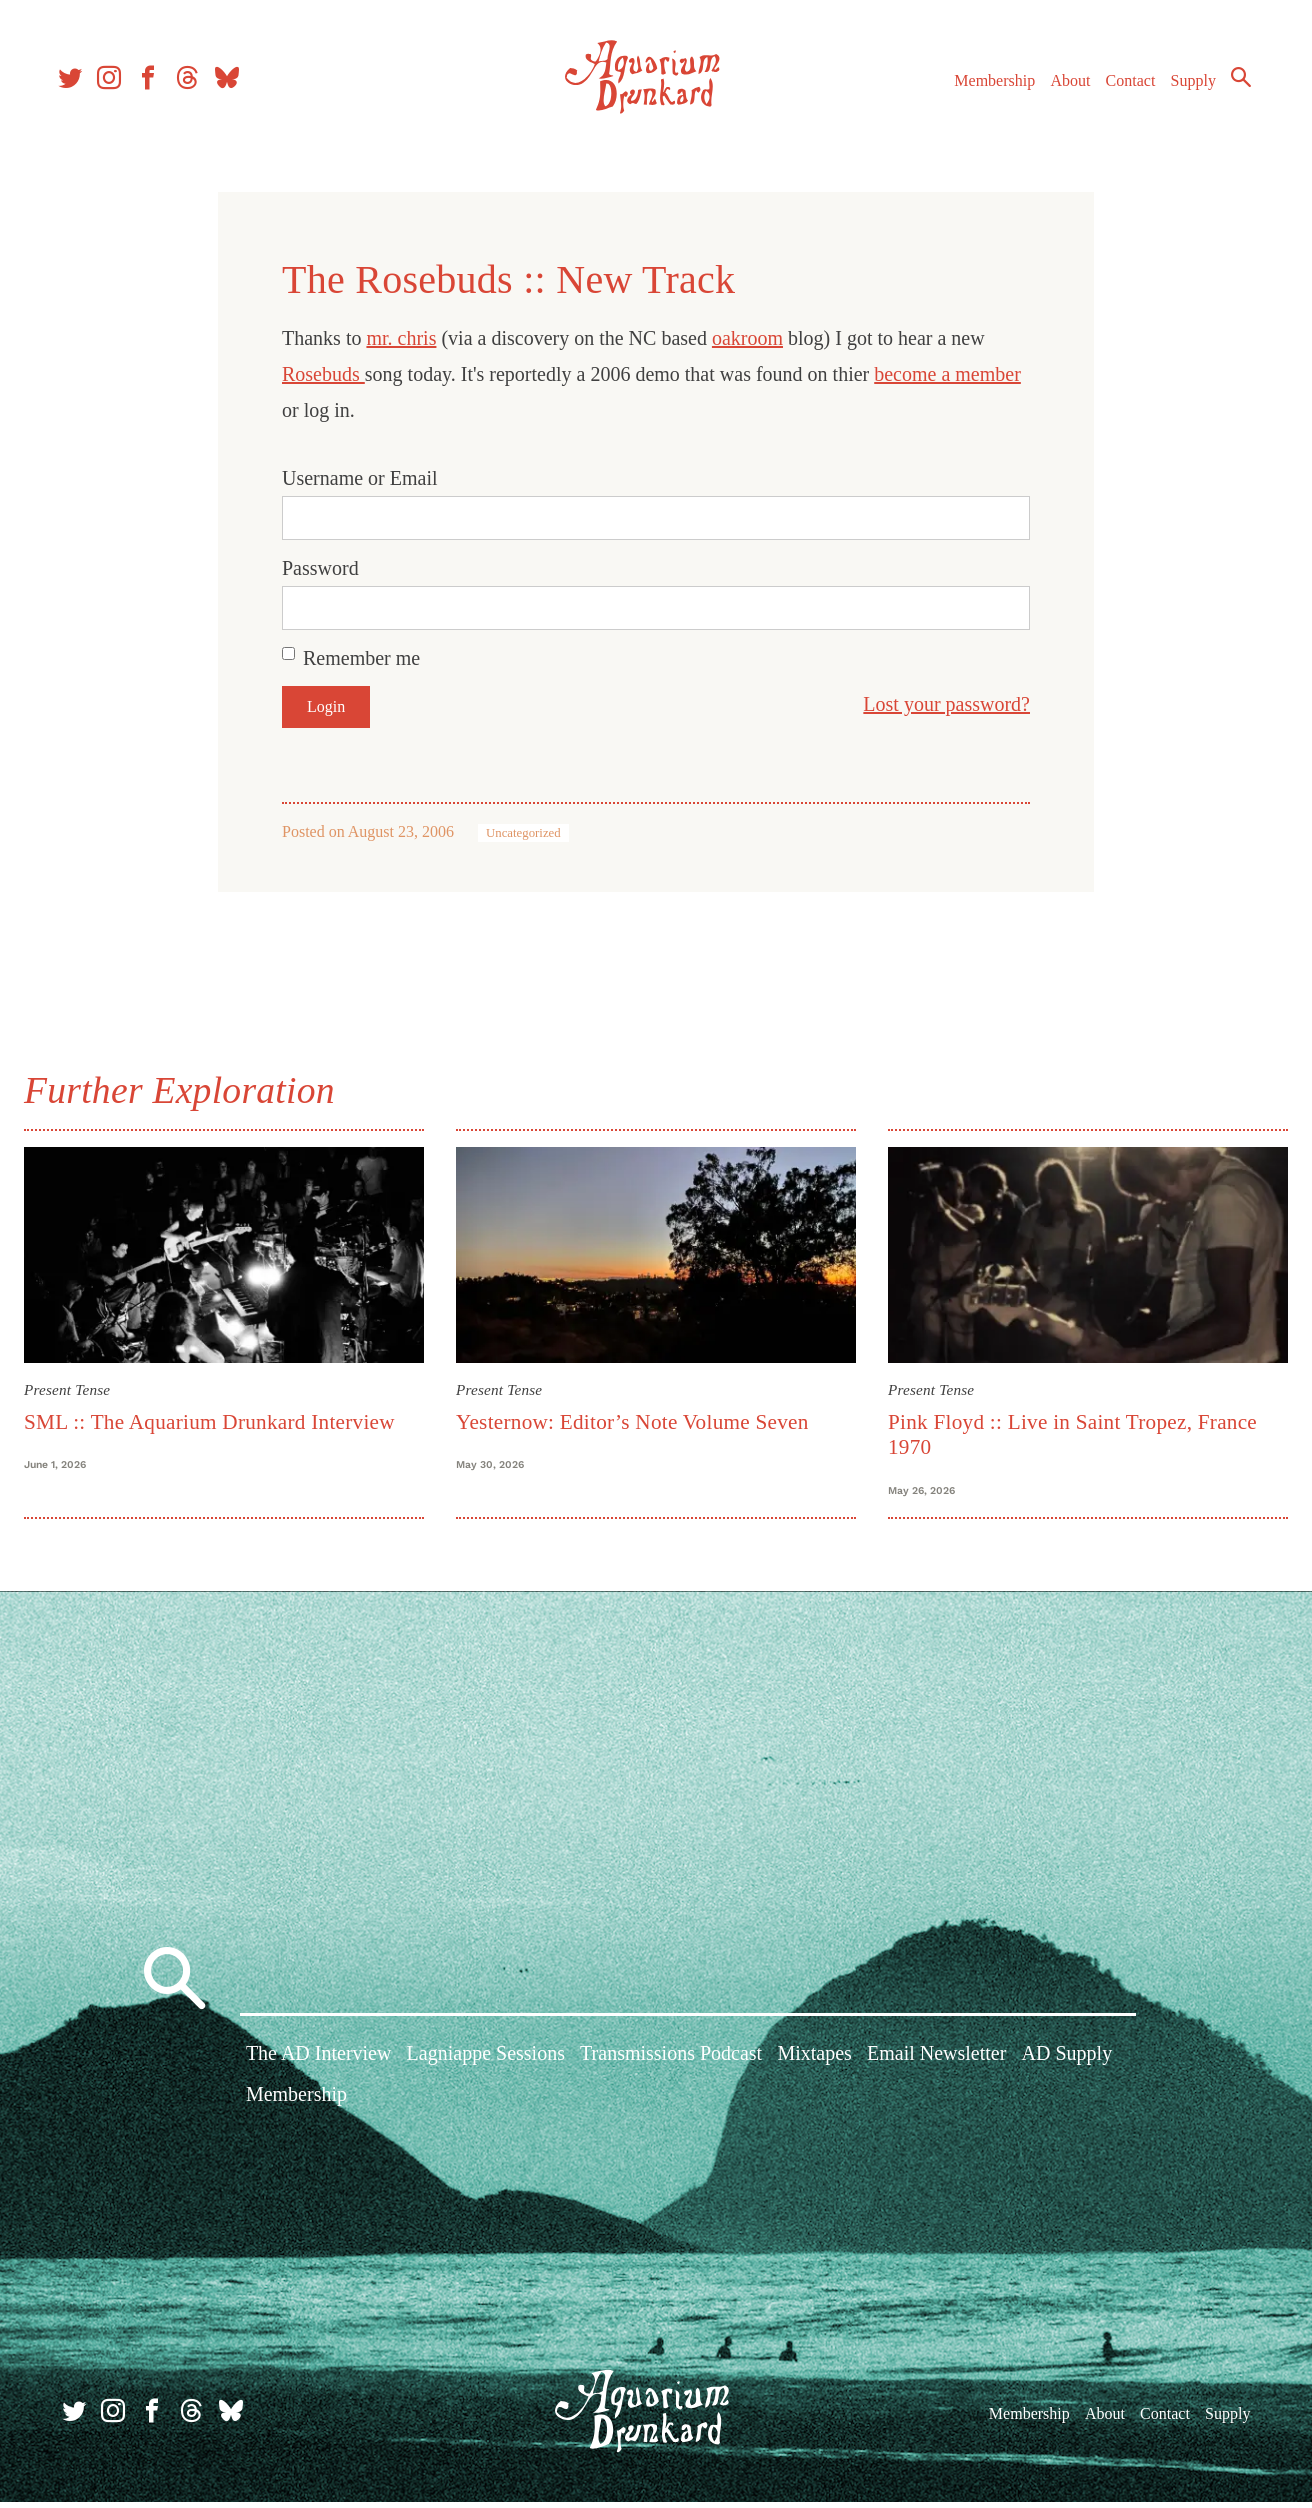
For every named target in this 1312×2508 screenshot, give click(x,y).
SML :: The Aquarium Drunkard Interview (217, 1419)
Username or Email (360, 478)
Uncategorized (523, 833)
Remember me (361, 658)
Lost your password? (946, 704)
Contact (1122, 88)
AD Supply (1067, 2062)
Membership (985, 88)
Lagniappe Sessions (486, 2062)
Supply (1184, 88)
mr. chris (401, 338)
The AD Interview (319, 2062)
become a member (947, 374)
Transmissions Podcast (671, 2062)
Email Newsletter (936, 2062)
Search (1232, 85)
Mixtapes (814, 2062)
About (1061, 88)
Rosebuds (323, 374)
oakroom (747, 338)
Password (320, 568)
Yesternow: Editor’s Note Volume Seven (635, 1419)
